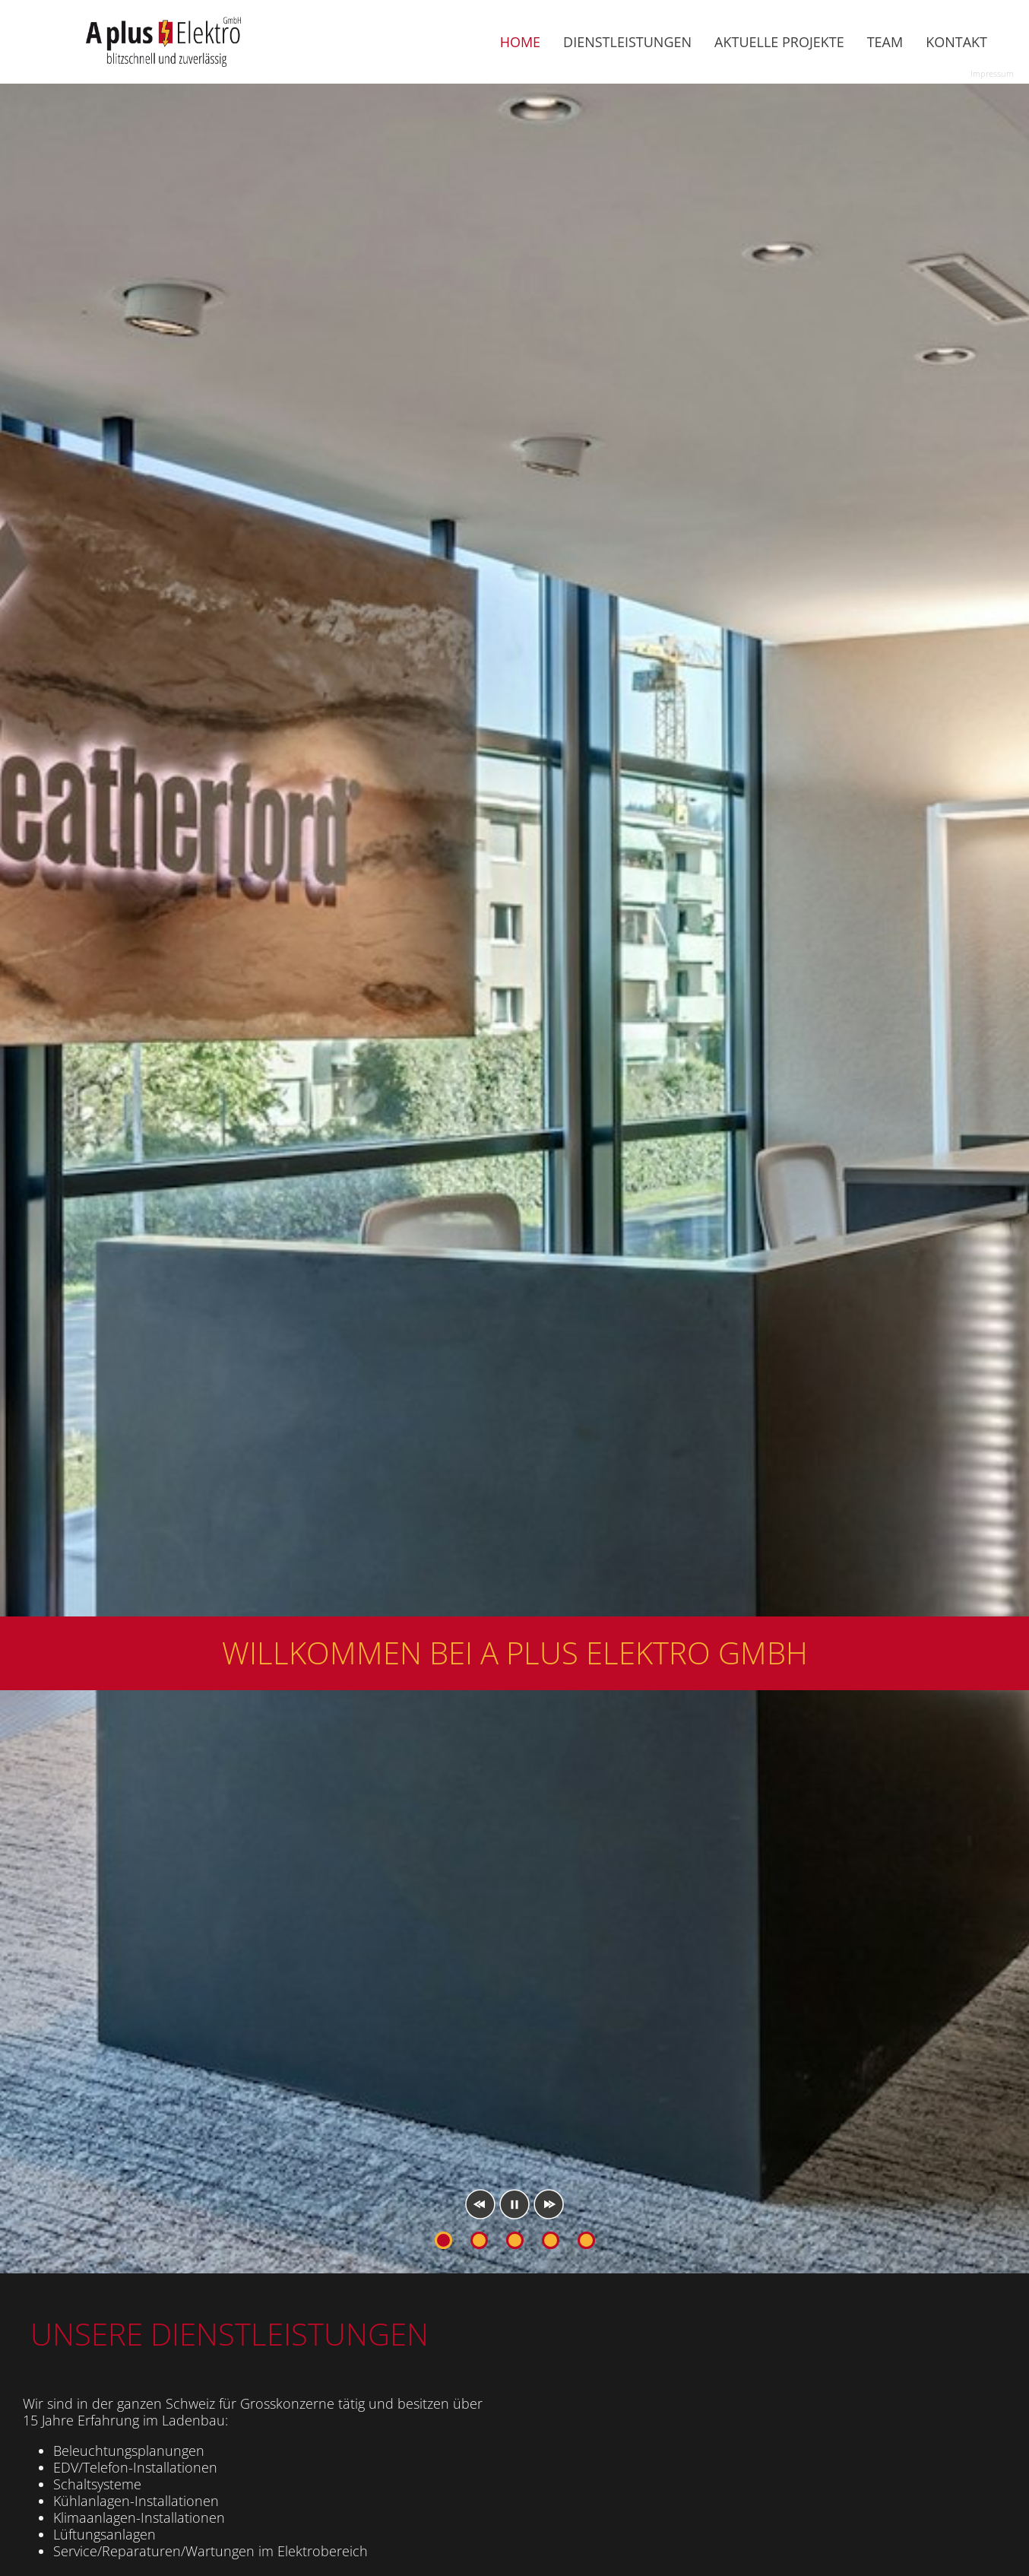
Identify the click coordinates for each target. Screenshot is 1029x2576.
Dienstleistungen (627, 42)
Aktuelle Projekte (779, 42)
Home (520, 42)
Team (885, 42)
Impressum (992, 73)
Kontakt (956, 42)
